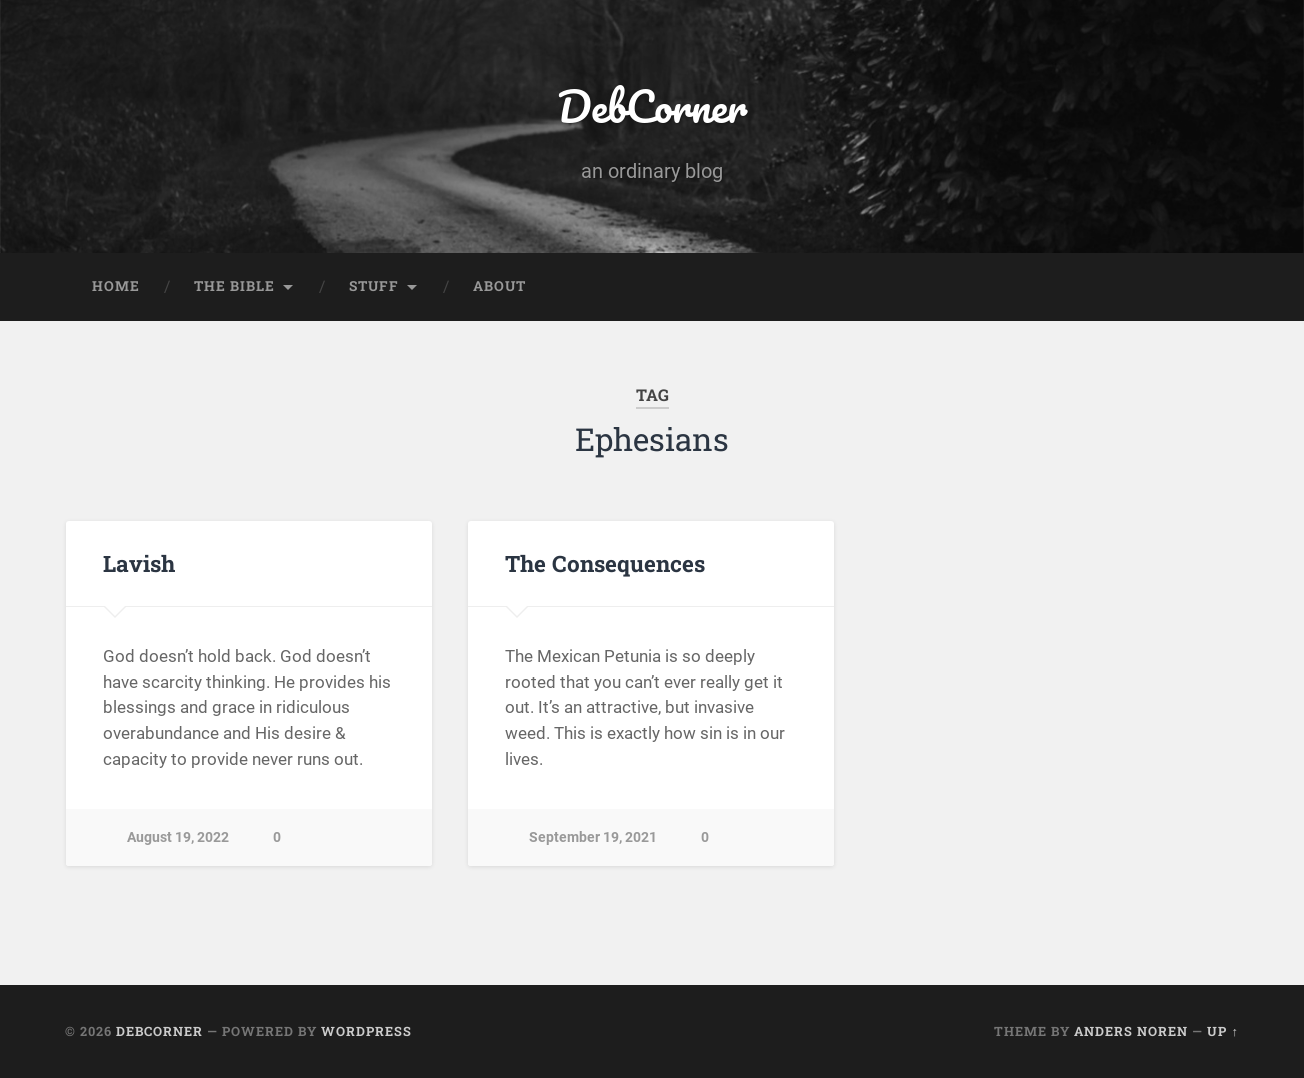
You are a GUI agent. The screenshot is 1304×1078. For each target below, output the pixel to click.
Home (116, 286)
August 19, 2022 (178, 837)
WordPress (366, 1031)
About (499, 286)
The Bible (234, 286)
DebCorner (652, 105)
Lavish (139, 563)
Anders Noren (1131, 1031)
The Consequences (605, 563)
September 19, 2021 (593, 837)
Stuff (374, 286)
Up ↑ (1222, 1031)
